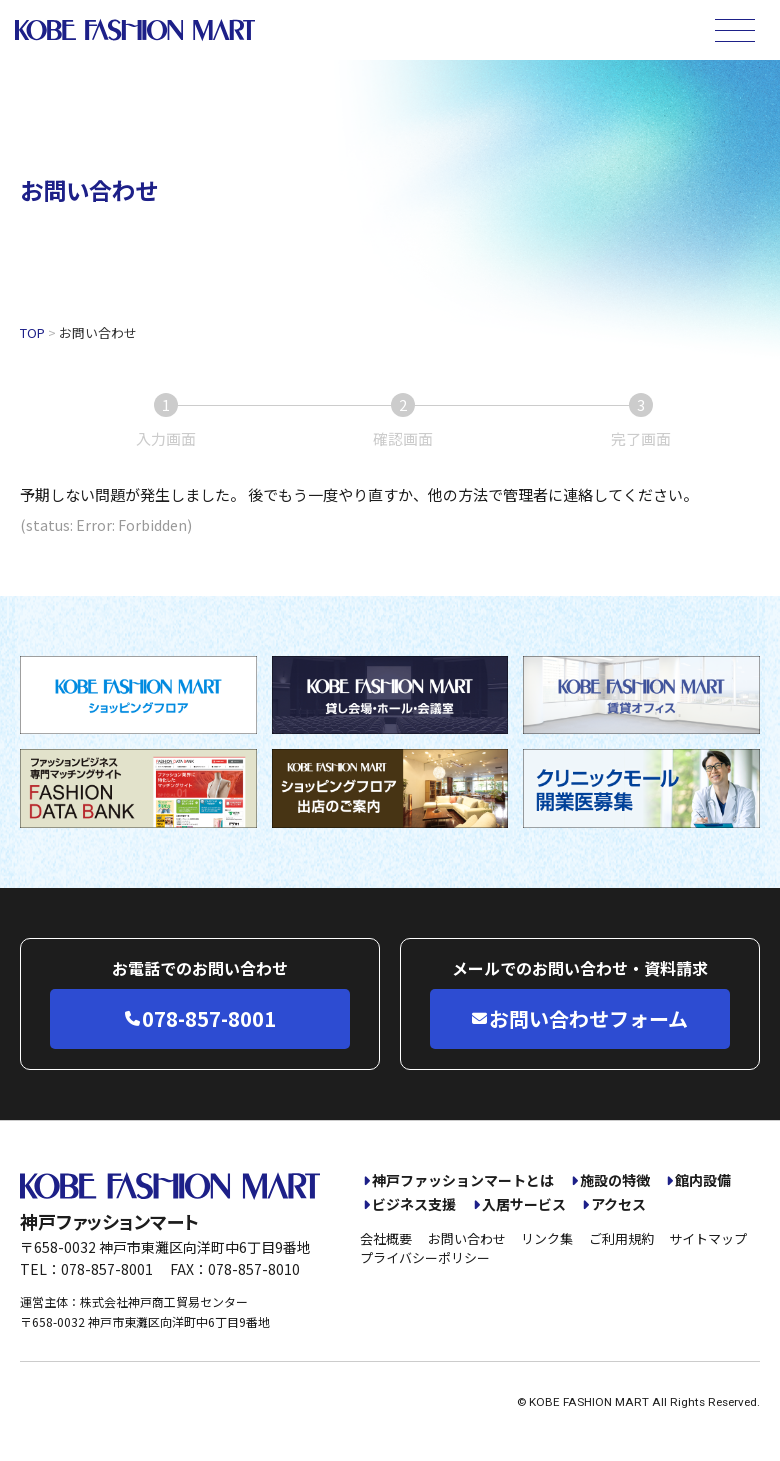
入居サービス (524, 1204)
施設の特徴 (615, 1180)
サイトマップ (708, 1238)
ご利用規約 (621, 1238)
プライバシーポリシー (425, 1257)
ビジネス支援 (414, 1204)
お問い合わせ (467, 1238)
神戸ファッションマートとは (463, 1180)
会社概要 (386, 1238)
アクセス (618, 1204)
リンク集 (547, 1238)
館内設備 (703, 1180)
